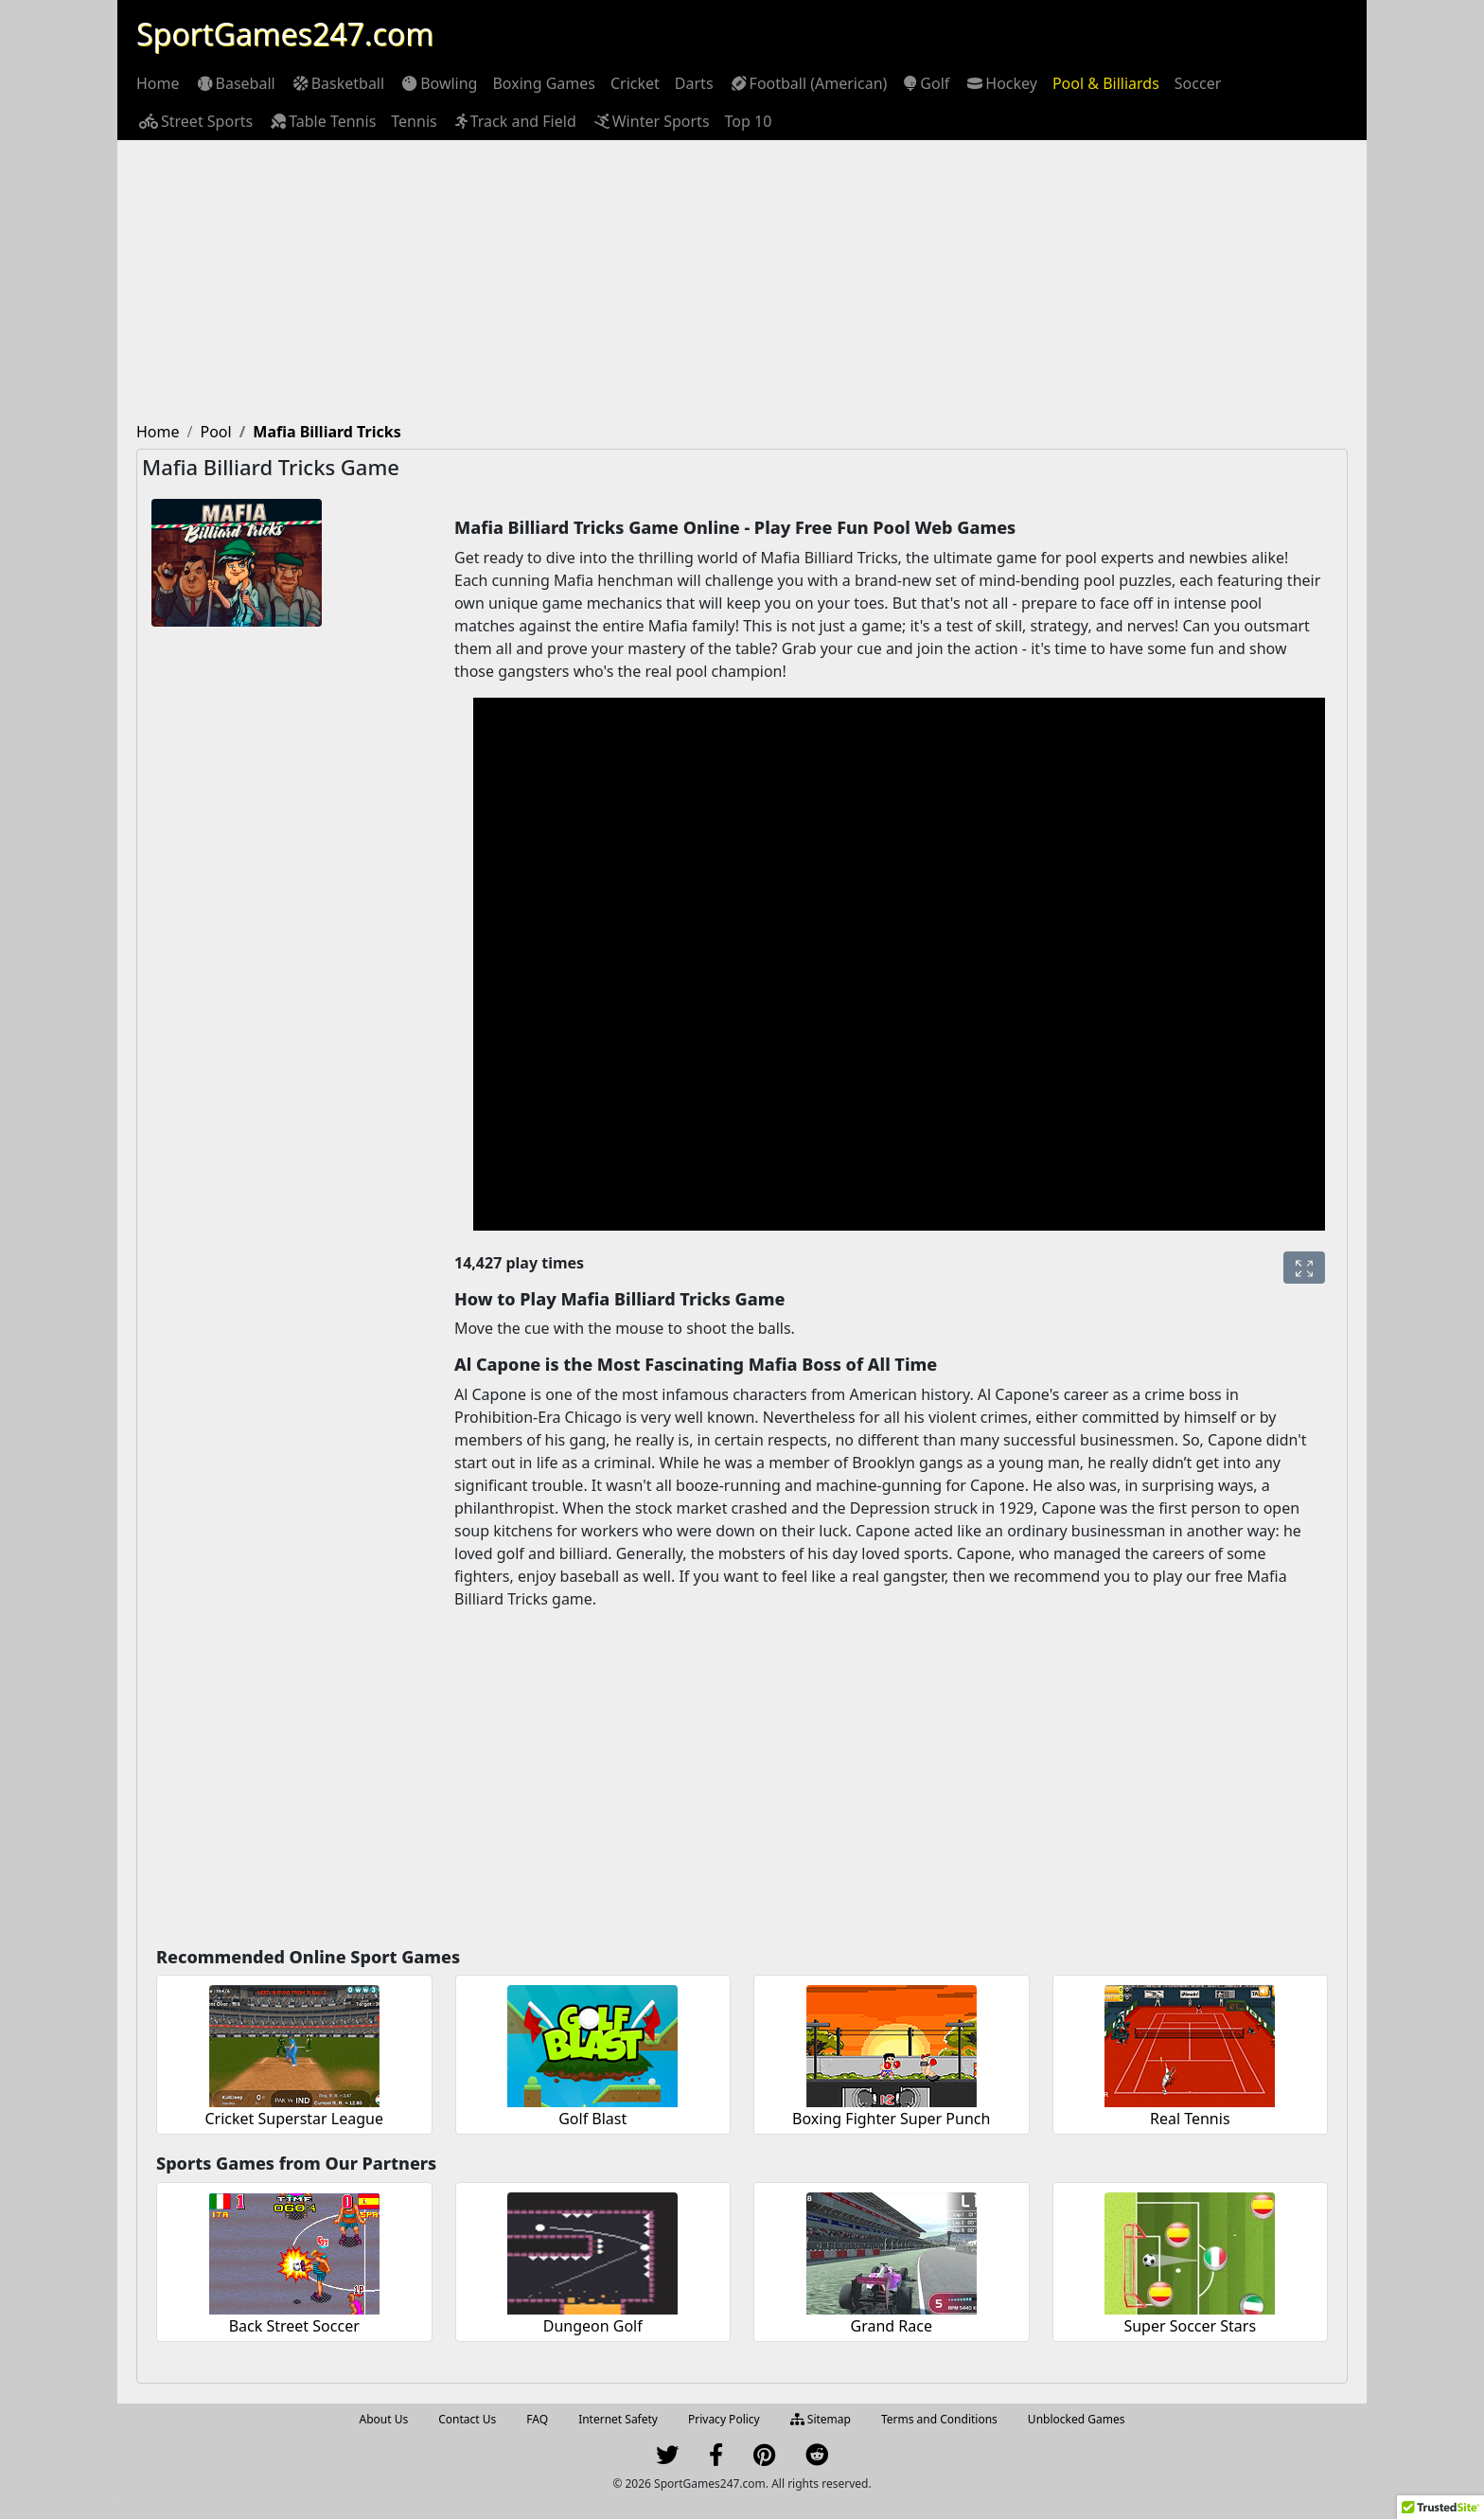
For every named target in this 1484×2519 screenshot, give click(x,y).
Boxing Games (543, 83)
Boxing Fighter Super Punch (891, 2118)
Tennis (413, 121)
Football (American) (808, 83)
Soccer (1198, 83)
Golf (925, 83)
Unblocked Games (1076, 2419)
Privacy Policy (724, 2419)
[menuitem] (158, 83)
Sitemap (820, 2419)
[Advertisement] (742, 282)
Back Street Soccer (294, 2325)
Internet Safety (618, 2419)
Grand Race (891, 2325)
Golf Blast (592, 2118)
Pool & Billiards (1105, 83)
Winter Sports (651, 121)
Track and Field (514, 121)
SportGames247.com (284, 33)
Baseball (235, 83)
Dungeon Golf (593, 2325)
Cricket (635, 83)
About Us (384, 2419)
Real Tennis (1190, 2118)
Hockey (1000, 83)
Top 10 (748, 121)
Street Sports (194, 121)
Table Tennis (322, 121)
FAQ (537, 2419)
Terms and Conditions (939, 2419)
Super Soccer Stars (1189, 2325)
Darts (694, 83)
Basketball (337, 83)
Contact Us (467, 2419)
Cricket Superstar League (294, 2118)
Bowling (438, 83)
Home (158, 83)
